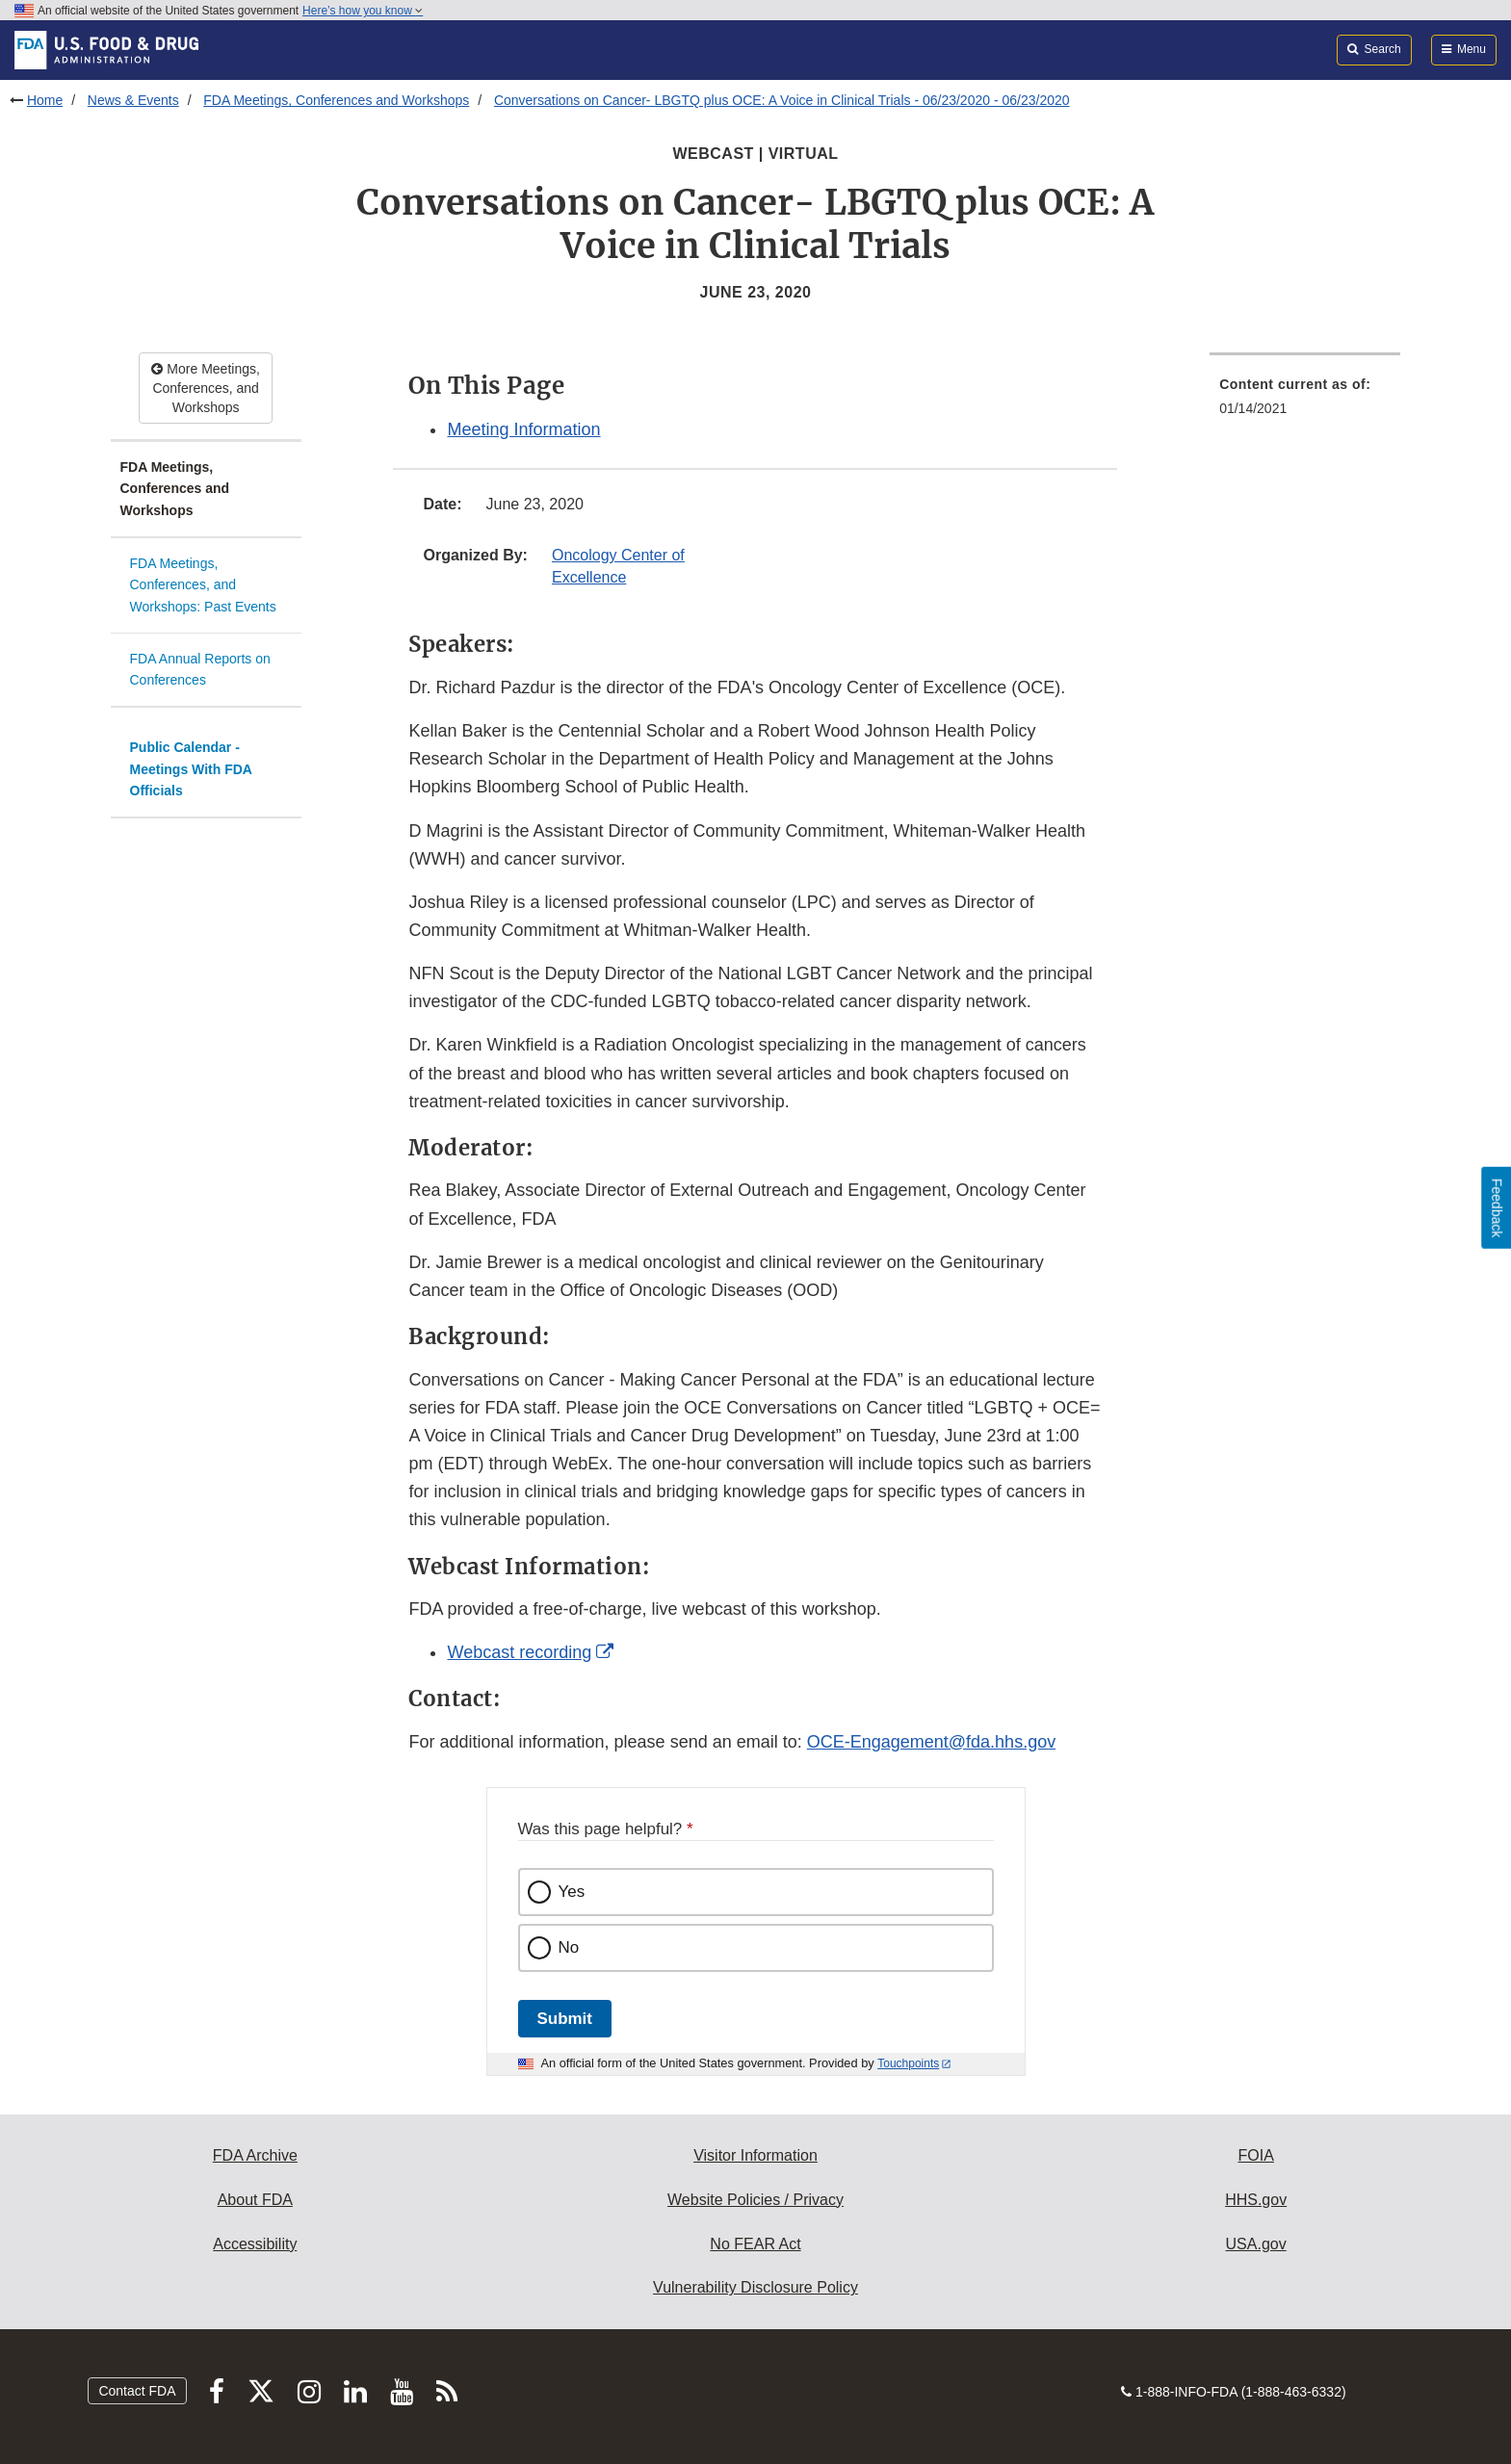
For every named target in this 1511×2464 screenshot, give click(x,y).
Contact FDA (136, 2391)
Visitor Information (755, 2155)
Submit (564, 2019)
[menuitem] (1305, 402)
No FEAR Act (755, 2244)
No (569, 1947)
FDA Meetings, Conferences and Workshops (336, 100)
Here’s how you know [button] (362, 10)
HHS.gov (1256, 2200)
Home (45, 100)
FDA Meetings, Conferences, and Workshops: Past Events (203, 585)
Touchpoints (908, 2063)
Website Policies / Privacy (755, 2200)
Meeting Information (523, 429)
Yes (572, 1891)
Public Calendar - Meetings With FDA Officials (191, 768)
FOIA (1255, 2155)
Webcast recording (519, 1652)
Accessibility (255, 2244)
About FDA (255, 2200)
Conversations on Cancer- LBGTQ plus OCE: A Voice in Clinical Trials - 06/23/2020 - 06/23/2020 (782, 100)
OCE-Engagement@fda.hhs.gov (931, 1741)
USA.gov (1256, 2244)
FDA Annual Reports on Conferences (200, 669)
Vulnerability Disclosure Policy (755, 2287)
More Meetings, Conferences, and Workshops (205, 388)
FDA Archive (255, 2155)
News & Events (133, 100)
